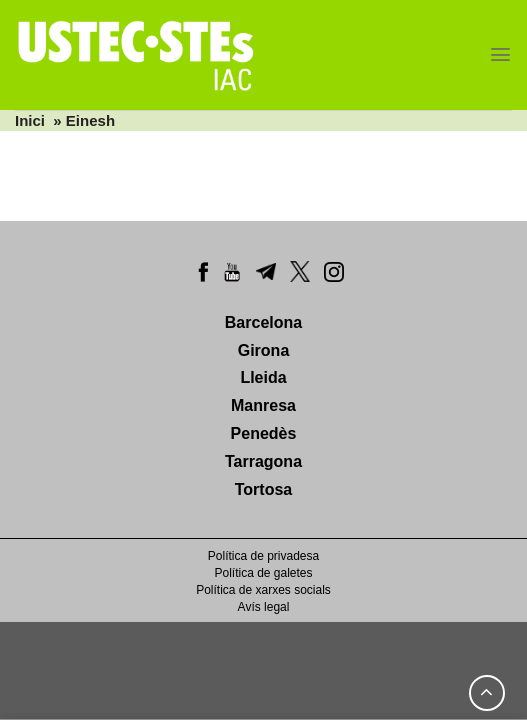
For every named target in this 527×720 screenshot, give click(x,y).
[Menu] (500, 54)
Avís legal (264, 607)
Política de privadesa (263, 556)
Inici (30, 120)
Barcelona (263, 322)
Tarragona (263, 461)
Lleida (263, 377)
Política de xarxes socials (263, 590)
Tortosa (263, 489)
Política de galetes (263, 573)
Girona (264, 350)
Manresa (263, 405)
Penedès (264, 433)
